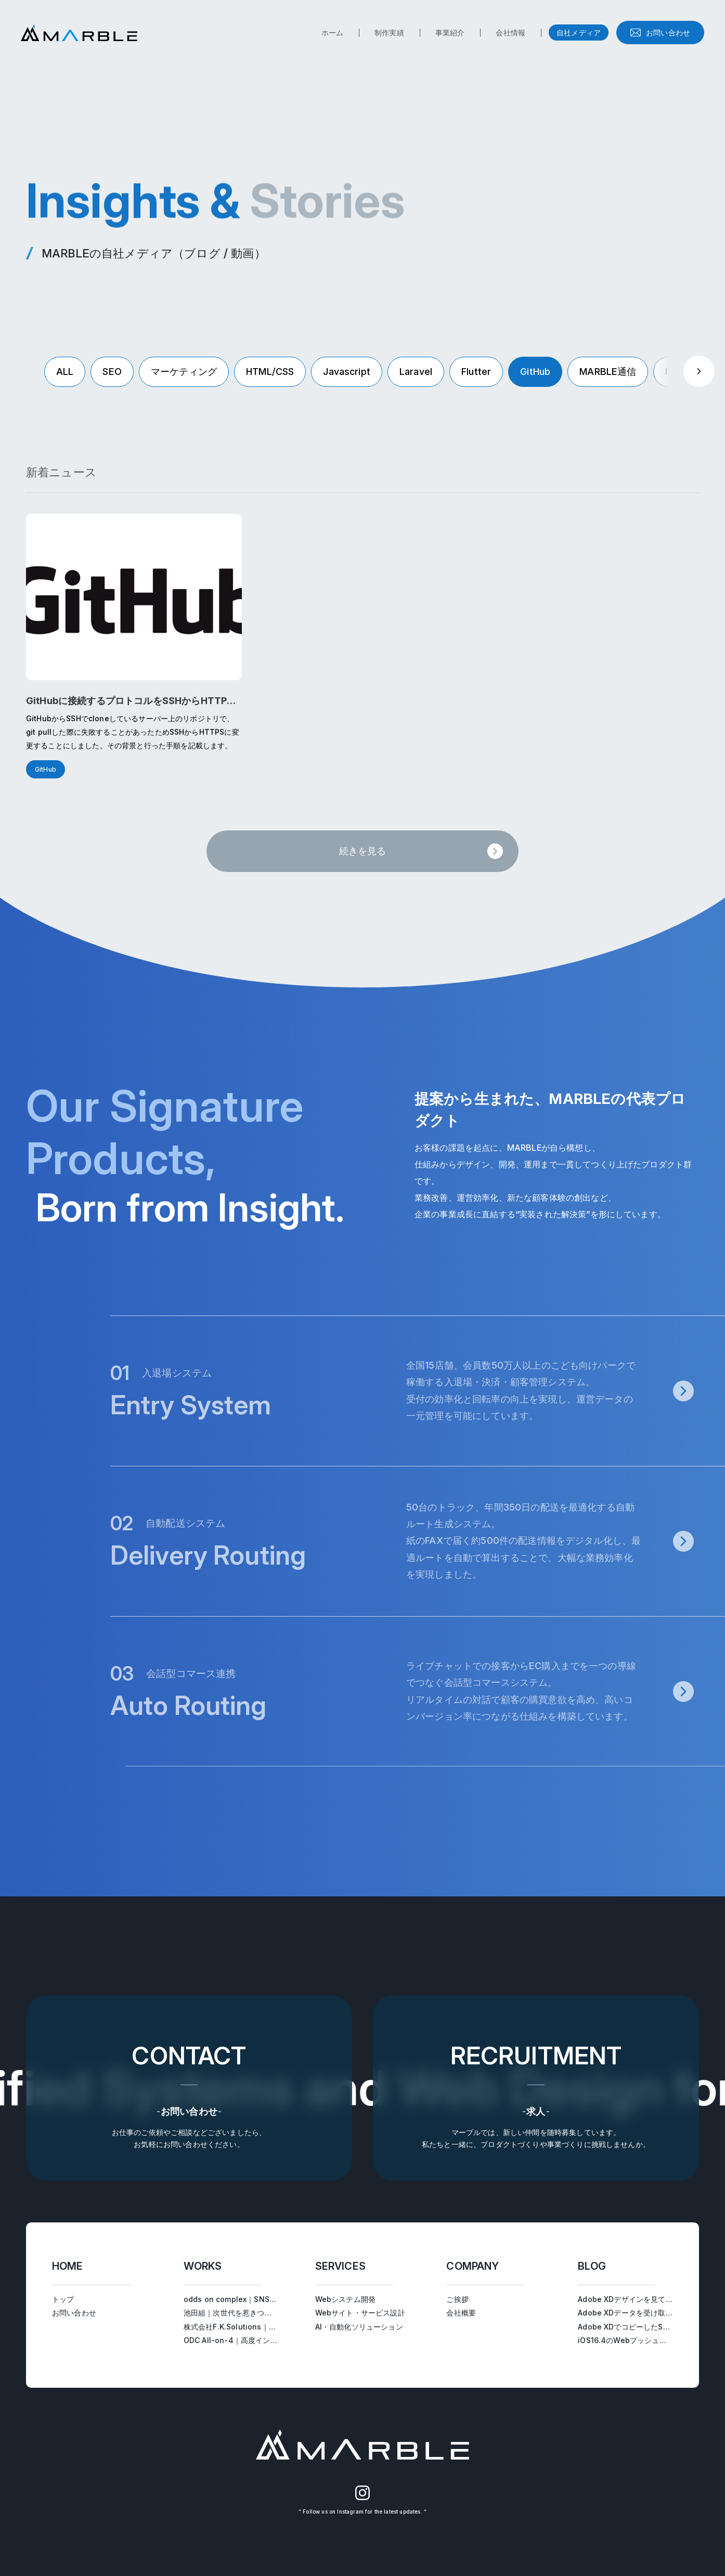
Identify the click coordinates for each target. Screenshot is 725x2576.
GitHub (535, 371)
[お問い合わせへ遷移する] (189, 2088)
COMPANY (472, 2266)
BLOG (592, 2266)
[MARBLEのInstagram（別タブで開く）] (362, 2498)
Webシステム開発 (345, 2299)
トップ (63, 2299)
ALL (64, 371)
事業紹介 (450, 32)
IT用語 (679, 371)
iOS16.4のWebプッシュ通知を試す (637, 2340)
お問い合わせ (668, 32)
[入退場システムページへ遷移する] (425, 1391)
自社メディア (578, 32)
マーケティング (184, 371)
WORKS (203, 2266)
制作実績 (389, 32)
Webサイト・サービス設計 (360, 2312)
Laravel (415, 371)
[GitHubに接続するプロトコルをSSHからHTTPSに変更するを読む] (134, 646)
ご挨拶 (457, 2299)
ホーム (332, 32)
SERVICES (340, 2266)
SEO (111, 371)
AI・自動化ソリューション (359, 2326)
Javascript (346, 371)
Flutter (476, 371)
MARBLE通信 (607, 371)
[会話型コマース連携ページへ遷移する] (425, 1691)
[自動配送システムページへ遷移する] (425, 1541)
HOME (67, 2266)
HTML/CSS (270, 371)
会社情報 (510, 32)
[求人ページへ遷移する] (536, 2088)
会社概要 (461, 2312)
